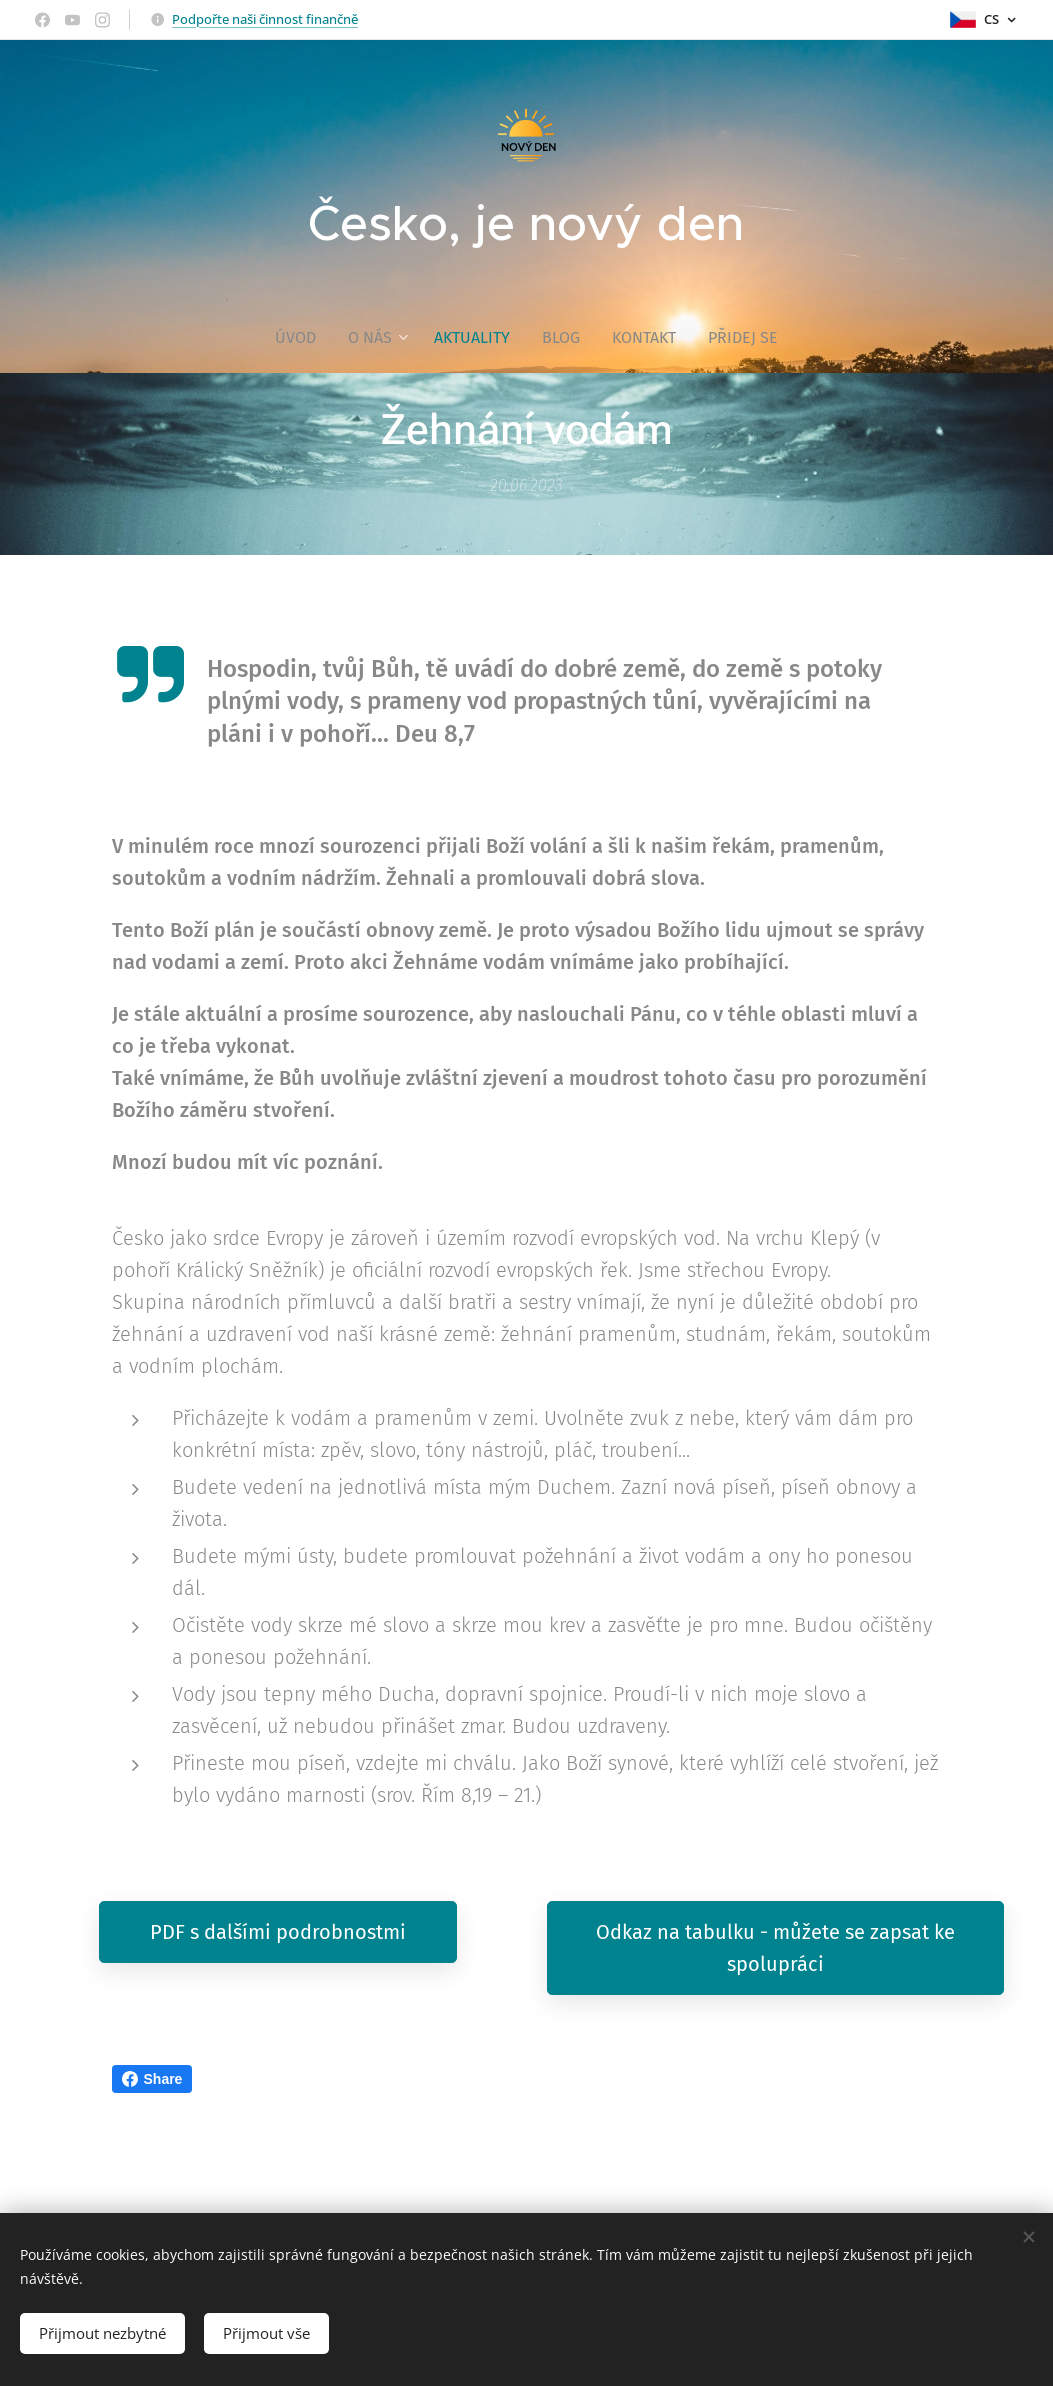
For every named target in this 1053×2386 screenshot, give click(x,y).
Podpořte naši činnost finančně (265, 19)
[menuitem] (303, 338)
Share (152, 2079)
